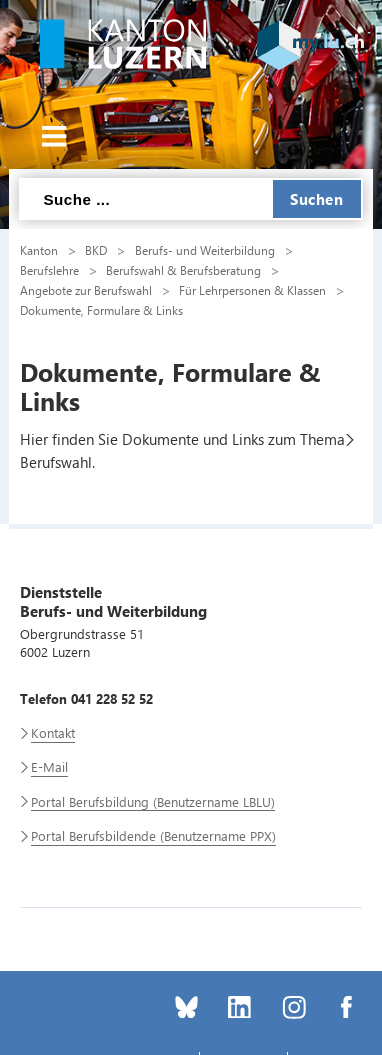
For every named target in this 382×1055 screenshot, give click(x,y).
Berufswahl (56, 462)
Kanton (39, 250)
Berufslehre (49, 270)
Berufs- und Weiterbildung (205, 250)
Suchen (316, 199)
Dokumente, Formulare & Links (101, 310)
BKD (96, 250)
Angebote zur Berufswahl (86, 290)
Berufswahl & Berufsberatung (183, 270)
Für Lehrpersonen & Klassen (252, 290)
